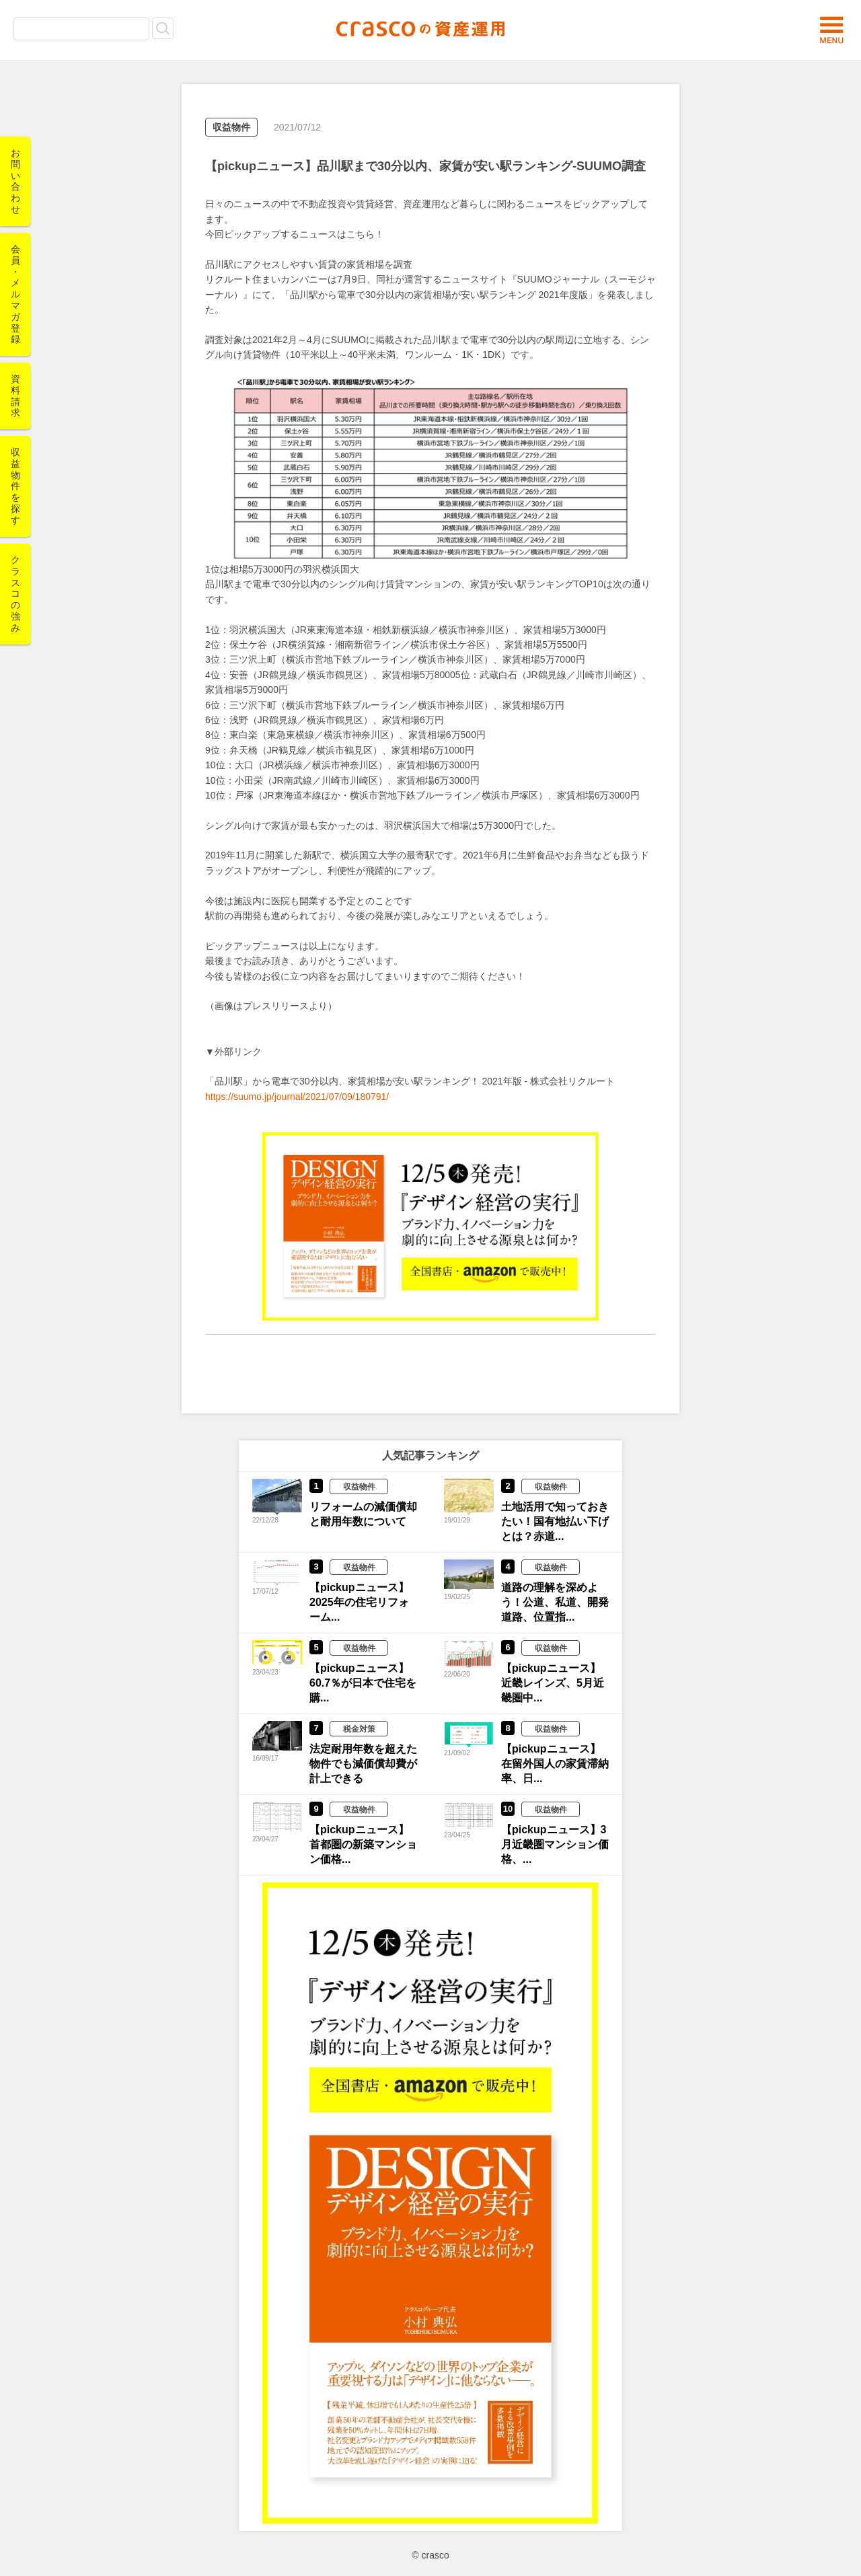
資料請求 (15, 395)
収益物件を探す (15, 486)
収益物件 (231, 127)
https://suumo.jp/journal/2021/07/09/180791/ (297, 1096)
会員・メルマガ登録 (15, 294)
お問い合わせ (15, 181)
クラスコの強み (15, 593)
